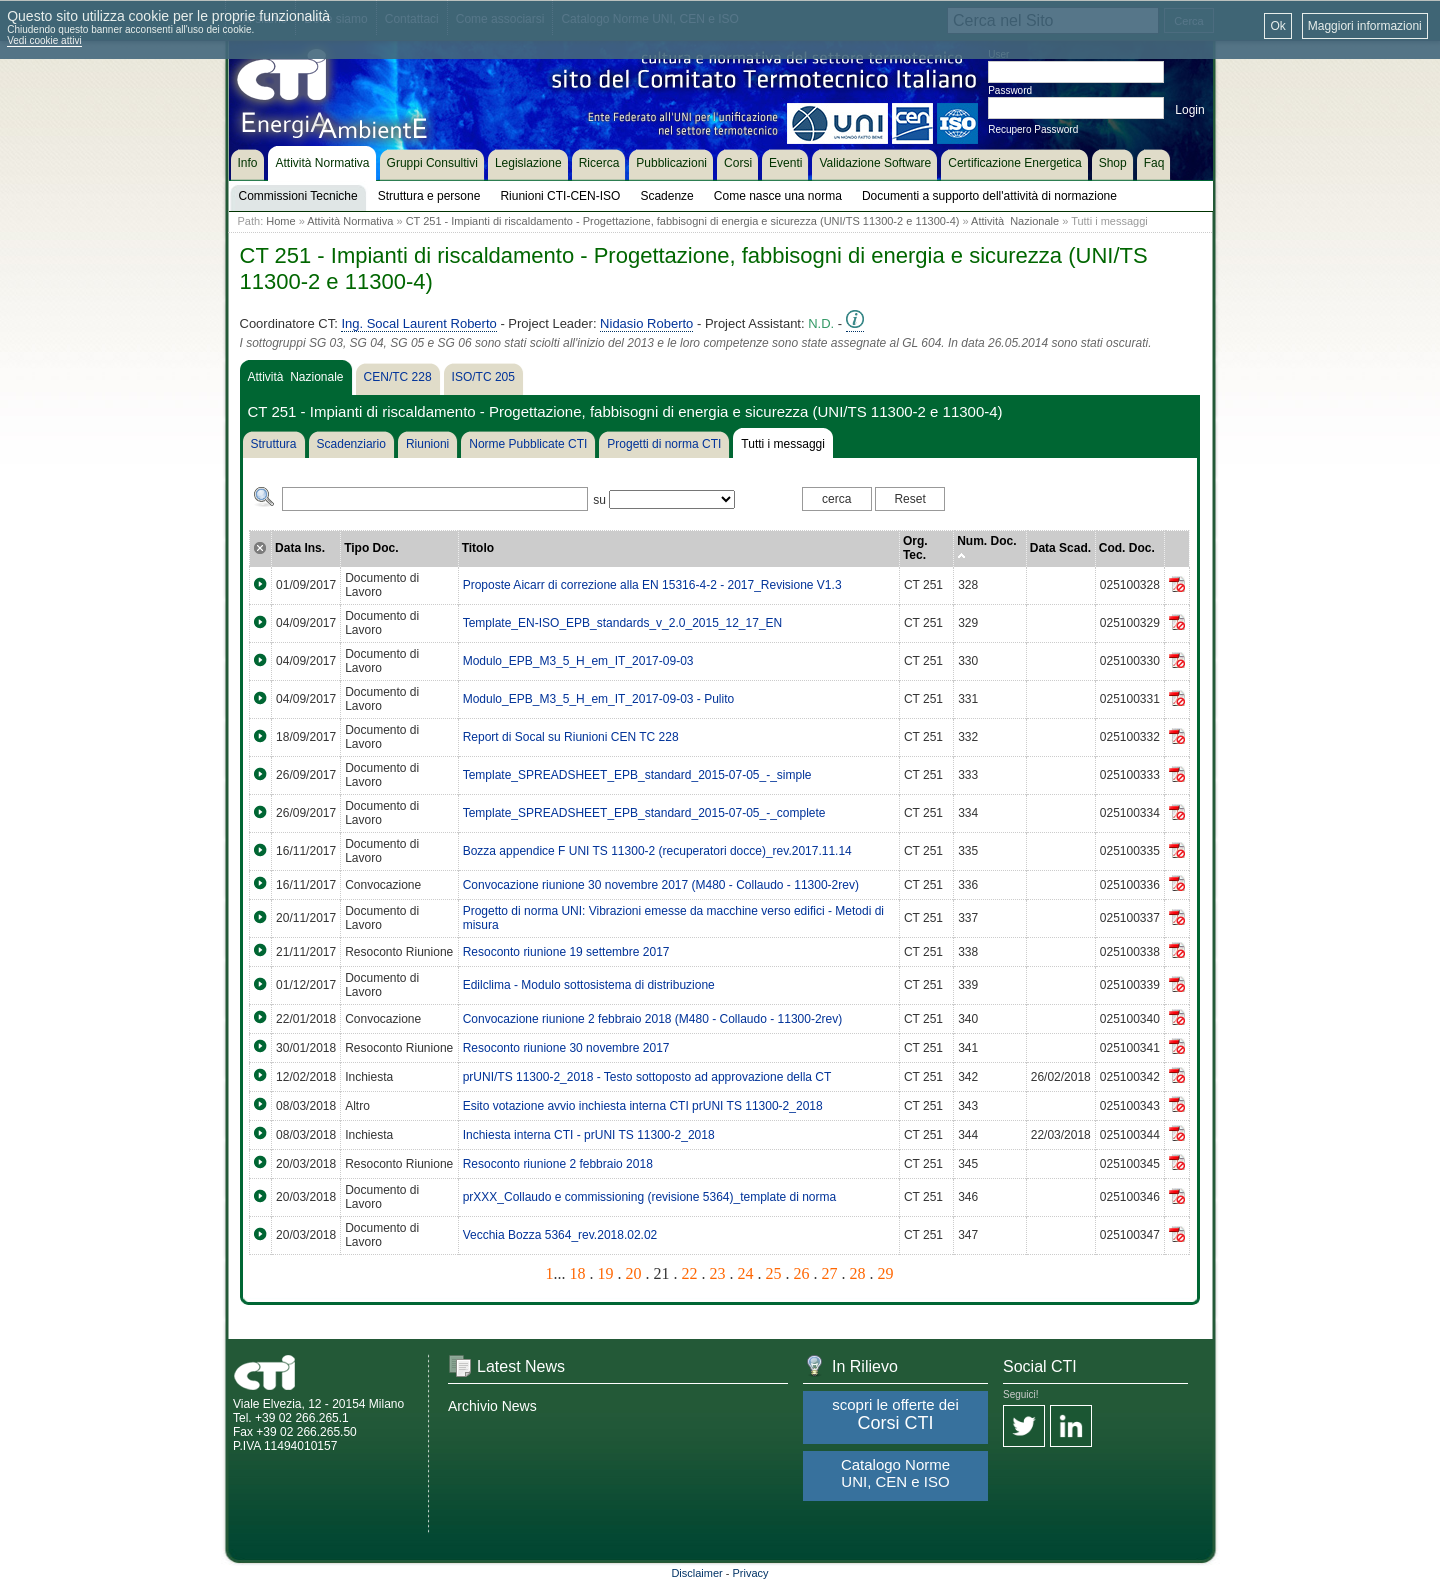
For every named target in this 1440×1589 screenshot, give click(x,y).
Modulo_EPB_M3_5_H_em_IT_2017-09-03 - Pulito (599, 699)
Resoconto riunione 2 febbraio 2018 (558, 1164)
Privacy (751, 1573)
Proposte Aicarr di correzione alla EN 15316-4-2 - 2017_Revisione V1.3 (652, 585)
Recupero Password (1033, 129)
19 (606, 1273)
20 (634, 1273)
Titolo (478, 548)
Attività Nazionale (1015, 221)
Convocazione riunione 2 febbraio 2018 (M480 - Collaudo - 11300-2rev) (653, 1019)
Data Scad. (1060, 548)
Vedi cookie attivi (44, 40)
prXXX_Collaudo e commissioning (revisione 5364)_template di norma (650, 1197)
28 (858, 1273)
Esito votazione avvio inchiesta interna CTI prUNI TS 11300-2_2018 (643, 1106)
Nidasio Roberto (646, 323)
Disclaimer (696, 1573)
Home (280, 221)
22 (690, 1273)
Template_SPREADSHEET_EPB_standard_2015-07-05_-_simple (637, 775)
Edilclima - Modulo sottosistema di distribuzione (589, 985)
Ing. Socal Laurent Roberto (418, 323)
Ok (1277, 26)
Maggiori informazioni (1365, 26)
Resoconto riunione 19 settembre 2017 (566, 952)
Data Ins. (300, 548)
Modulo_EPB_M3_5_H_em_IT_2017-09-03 (578, 661)
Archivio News (492, 1406)
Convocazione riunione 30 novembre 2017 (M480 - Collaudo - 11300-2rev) (661, 885)
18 (578, 1273)
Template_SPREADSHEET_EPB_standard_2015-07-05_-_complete (644, 813)
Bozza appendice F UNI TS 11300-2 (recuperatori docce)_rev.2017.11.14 (657, 851)
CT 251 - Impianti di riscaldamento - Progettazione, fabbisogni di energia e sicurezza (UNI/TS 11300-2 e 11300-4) (683, 221)
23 (718, 1273)
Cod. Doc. (1127, 548)
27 (830, 1273)
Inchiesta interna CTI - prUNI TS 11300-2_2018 (589, 1135)
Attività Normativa (350, 221)
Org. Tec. (915, 548)
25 (774, 1273)
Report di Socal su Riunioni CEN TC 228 (571, 737)
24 (746, 1273)
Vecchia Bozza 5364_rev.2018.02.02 (560, 1235)
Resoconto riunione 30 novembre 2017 (566, 1048)
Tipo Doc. (371, 548)
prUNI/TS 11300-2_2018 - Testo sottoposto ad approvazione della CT (647, 1077)
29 (886, 1273)
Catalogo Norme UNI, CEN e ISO (895, 1473)
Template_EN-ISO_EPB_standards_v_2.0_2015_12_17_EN (623, 623)
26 (802, 1273)
